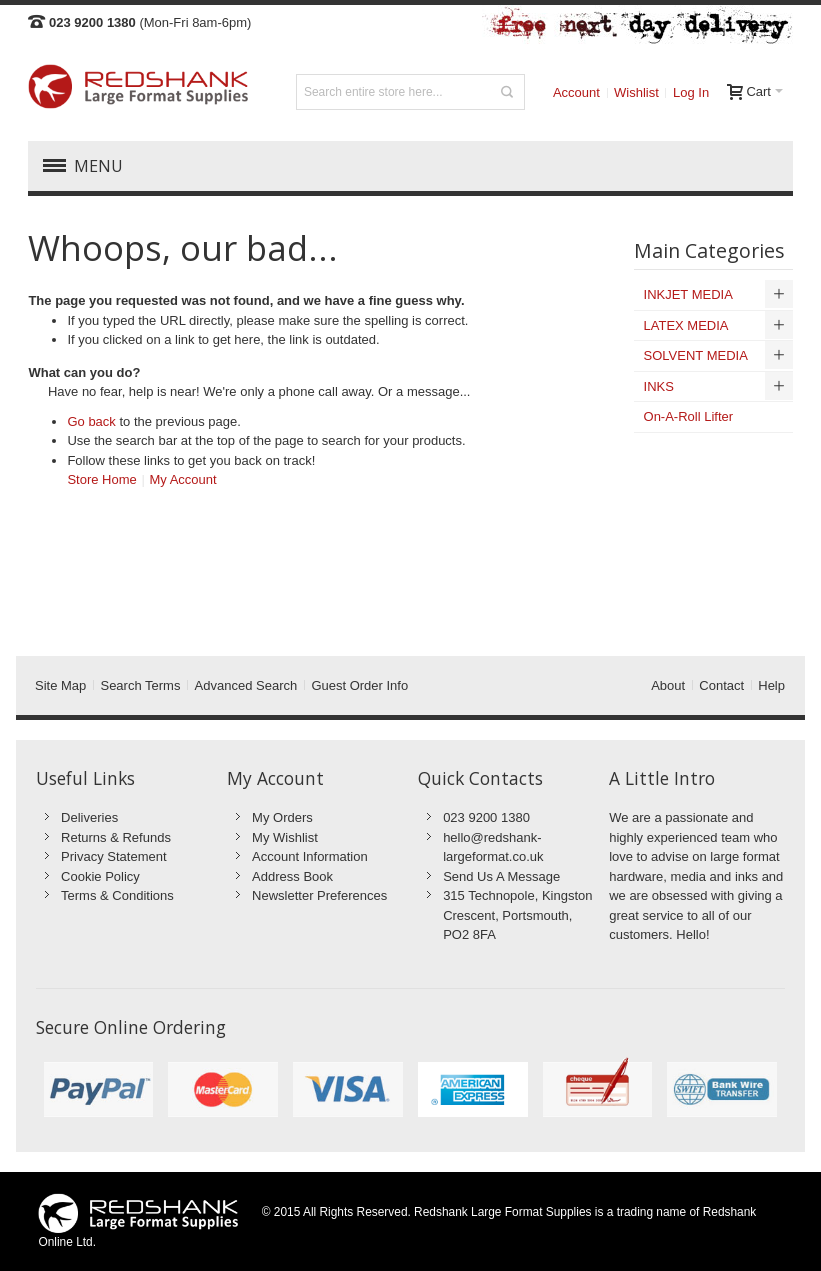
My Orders (282, 817)
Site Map (60, 685)
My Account (182, 479)
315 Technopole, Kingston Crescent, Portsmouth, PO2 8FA (517, 915)
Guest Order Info (359, 685)
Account (576, 92)
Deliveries (89, 817)
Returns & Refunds (116, 837)
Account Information (310, 856)
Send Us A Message (501, 876)
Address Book (292, 876)
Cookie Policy (100, 876)
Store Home (101, 479)
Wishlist (636, 92)
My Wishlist (285, 837)
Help (771, 685)
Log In (691, 92)
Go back (91, 421)
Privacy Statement (114, 856)
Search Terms (140, 685)
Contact (721, 685)
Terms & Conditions (117, 895)
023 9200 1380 (486, 817)
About (668, 685)
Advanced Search (246, 685)
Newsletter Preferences (319, 895)
